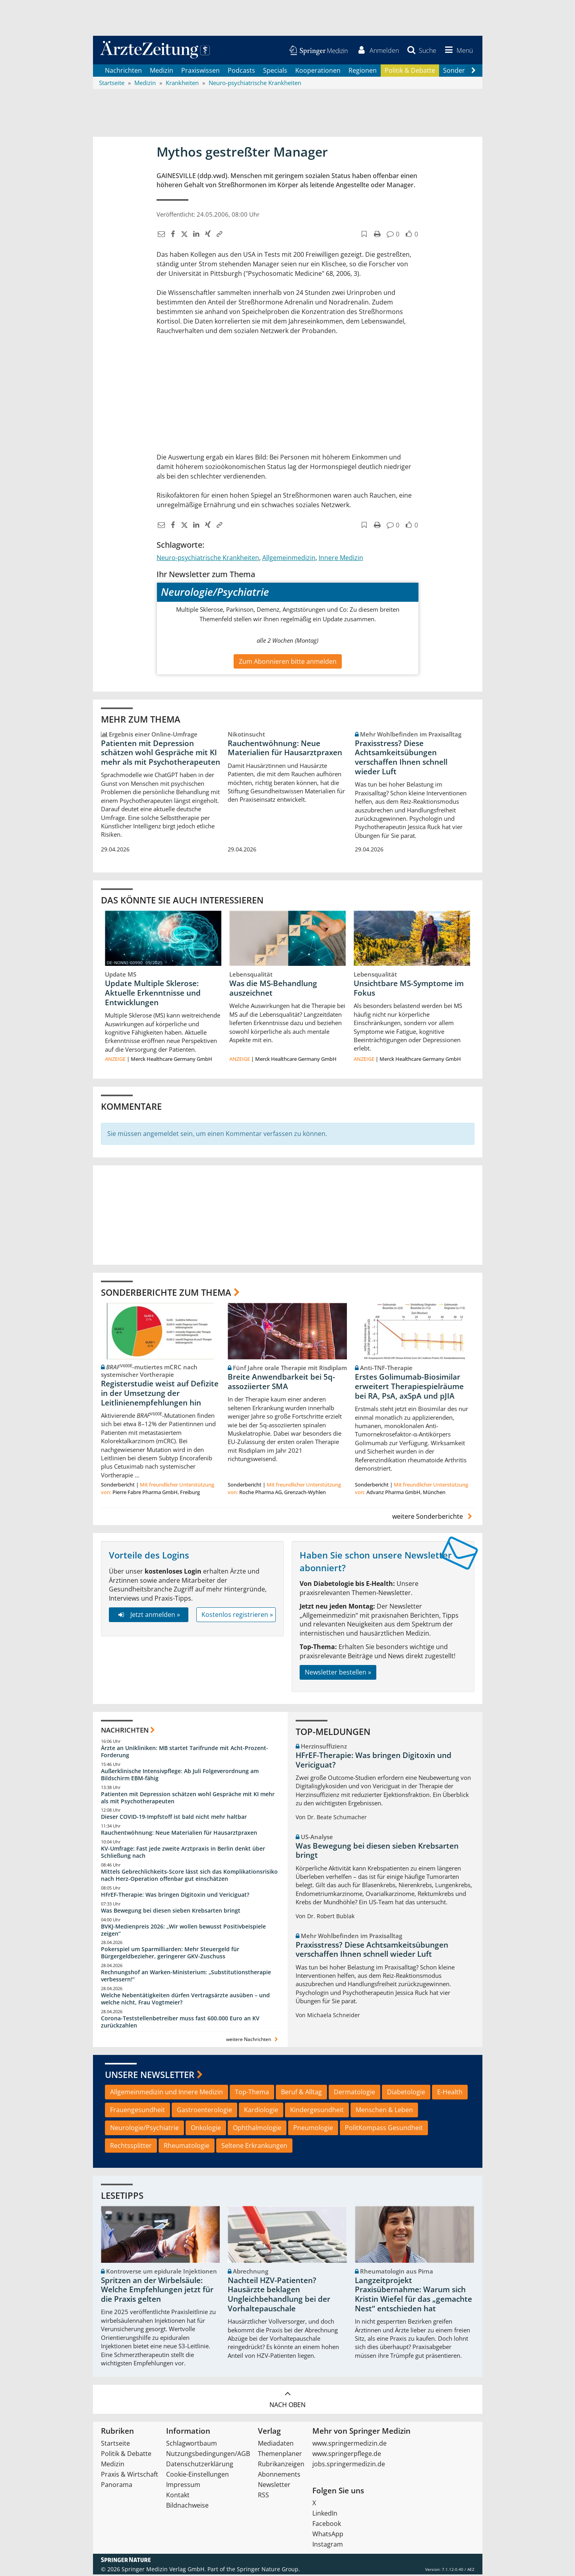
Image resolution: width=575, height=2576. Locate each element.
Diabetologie (406, 2093)
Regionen (362, 71)
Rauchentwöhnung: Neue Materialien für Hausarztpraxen (285, 749)
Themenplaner (280, 2455)
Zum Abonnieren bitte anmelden (288, 662)
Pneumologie (313, 2128)
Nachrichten (123, 71)
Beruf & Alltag (301, 2093)
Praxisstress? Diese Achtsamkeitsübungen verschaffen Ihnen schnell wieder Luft (401, 758)
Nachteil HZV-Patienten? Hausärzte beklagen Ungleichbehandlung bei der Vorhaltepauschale (279, 2295)
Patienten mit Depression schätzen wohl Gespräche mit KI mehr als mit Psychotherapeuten (160, 754)
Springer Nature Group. (268, 2570)
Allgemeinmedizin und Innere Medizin (166, 2093)
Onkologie (206, 2128)
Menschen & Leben (384, 2111)
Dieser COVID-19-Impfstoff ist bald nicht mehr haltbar (174, 1818)
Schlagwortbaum (191, 2444)
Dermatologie (354, 2093)
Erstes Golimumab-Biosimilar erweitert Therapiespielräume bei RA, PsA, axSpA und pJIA (409, 1388)
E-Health (450, 2093)
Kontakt (178, 2496)
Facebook (326, 2525)
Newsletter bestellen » (338, 1673)
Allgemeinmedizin (289, 558)
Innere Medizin (341, 558)
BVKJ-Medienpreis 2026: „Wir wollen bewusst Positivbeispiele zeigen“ (183, 1931)
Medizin (161, 71)
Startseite (115, 2444)
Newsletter (274, 2486)
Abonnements (279, 2475)
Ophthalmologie (257, 2128)
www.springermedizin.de (349, 2444)
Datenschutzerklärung (199, 2465)
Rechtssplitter (131, 2146)
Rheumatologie (186, 2146)
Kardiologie (261, 2111)
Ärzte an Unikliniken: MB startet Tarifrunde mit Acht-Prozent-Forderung (184, 1753)
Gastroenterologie (204, 2111)
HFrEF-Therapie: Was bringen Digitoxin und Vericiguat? (175, 1896)
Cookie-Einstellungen (197, 2475)
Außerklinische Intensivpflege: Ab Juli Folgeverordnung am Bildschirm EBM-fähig (180, 1776)
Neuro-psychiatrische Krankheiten (208, 558)
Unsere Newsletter (149, 2076)
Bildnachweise (187, 2506)
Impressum (183, 2486)
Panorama (116, 2486)
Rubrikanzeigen (281, 2465)
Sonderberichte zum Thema (166, 1293)
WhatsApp (327, 2535)
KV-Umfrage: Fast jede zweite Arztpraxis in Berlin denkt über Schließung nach (183, 1853)
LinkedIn (324, 2514)
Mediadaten (276, 2444)
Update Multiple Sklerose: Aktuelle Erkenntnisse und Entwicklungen (153, 994)
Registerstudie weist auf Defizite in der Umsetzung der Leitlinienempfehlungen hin (160, 1394)
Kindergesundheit (317, 2111)
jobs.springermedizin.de (348, 2465)
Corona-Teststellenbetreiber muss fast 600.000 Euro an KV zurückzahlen (180, 2023)
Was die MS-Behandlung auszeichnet (273, 990)
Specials (275, 71)
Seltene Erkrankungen (254, 2146)
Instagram (327, 2545)
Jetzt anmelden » (148, 1616)
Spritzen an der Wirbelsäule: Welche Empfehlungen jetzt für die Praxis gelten (157, 2291)
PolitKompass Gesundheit (384, 2128)
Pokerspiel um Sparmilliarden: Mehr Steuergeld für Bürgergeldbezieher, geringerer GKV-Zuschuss (170, 1954)
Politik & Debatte (410, 71)
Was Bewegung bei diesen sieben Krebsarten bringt (170, 1911)
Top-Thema (252, 2093)
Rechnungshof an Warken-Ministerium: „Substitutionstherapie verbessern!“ (186, 1977)
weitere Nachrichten (253, 2040)
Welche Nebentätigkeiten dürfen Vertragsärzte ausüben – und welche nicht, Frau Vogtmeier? (185, 2000)
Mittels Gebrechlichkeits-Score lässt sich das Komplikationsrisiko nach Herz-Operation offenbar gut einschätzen (189, 1876)
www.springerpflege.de (346, 2455)
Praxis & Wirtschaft (129, 2475)
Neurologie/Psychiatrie (144, 2128)
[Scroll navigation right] (473, 72)
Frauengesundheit (137, 2111)
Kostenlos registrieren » (237, 1616)
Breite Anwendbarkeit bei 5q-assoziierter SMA (281, 1383)
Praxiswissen (200, 71)
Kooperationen (318, 71)
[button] (457, 51)
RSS (263, 2496)
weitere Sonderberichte (433, 1518)
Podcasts (241, 71)
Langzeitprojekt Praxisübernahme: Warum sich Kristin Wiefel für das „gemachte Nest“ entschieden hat (413, 2295)
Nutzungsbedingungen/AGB (208, 2455)
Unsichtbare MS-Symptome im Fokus (409, 990)
